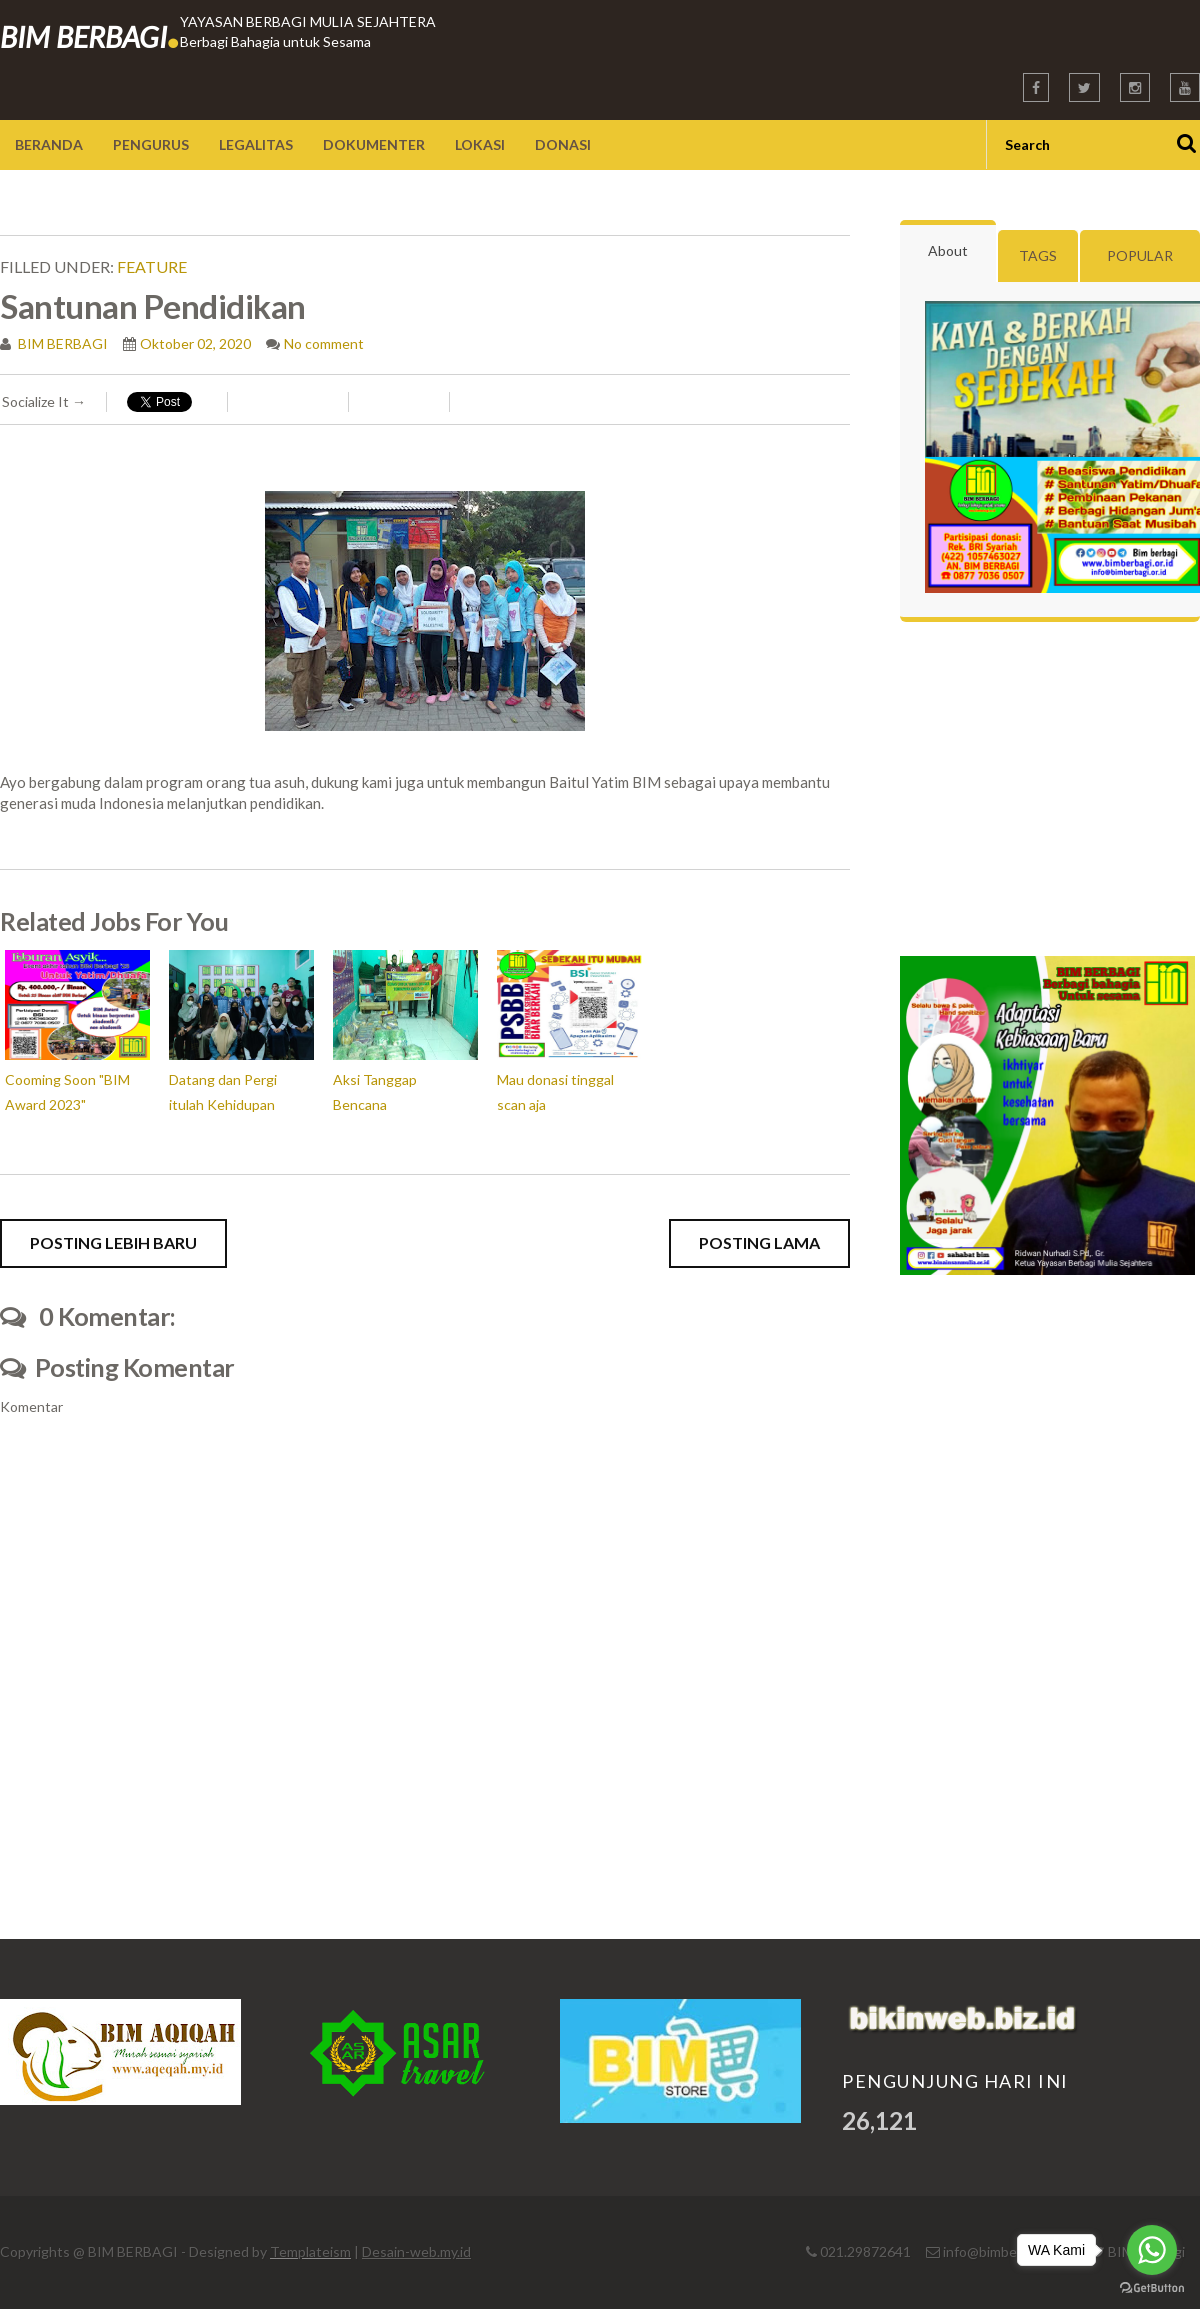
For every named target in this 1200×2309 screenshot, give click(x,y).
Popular (1140, 255)
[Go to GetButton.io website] (1152, 2288)
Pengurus (151, 144)
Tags (1038, 255)
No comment (324, 343)
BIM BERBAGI (90, 36)
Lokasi (480, 144)
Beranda (49, 144)
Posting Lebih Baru (113, 1242)
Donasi (563, 144)
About (948, 250)
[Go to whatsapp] (1152, 2250)
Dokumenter (374, 144)
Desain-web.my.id (416, 2251)
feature (152, 266)
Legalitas (256, 144)
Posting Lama (759, 1242)
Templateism (310, 2251)
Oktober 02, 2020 (195, 343)
